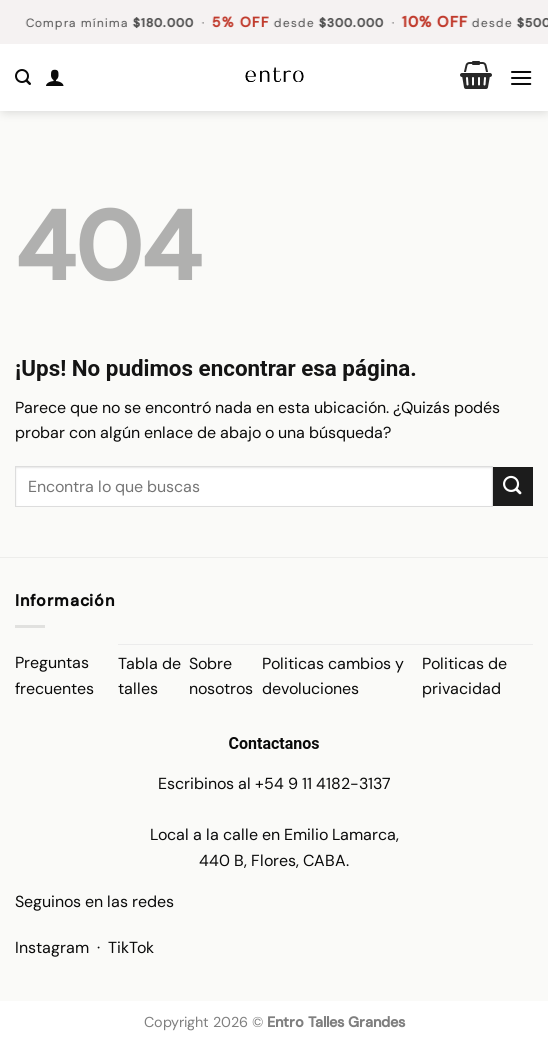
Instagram (52, 947)
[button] (23, 77)
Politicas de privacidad (464, 676)
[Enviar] (513, 486)
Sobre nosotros (221, 676)
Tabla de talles (149, 676)
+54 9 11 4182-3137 (323, 783)
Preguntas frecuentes (54, 675)
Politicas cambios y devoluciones (333, 676)
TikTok (131, 947)
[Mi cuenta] (55, 77)
